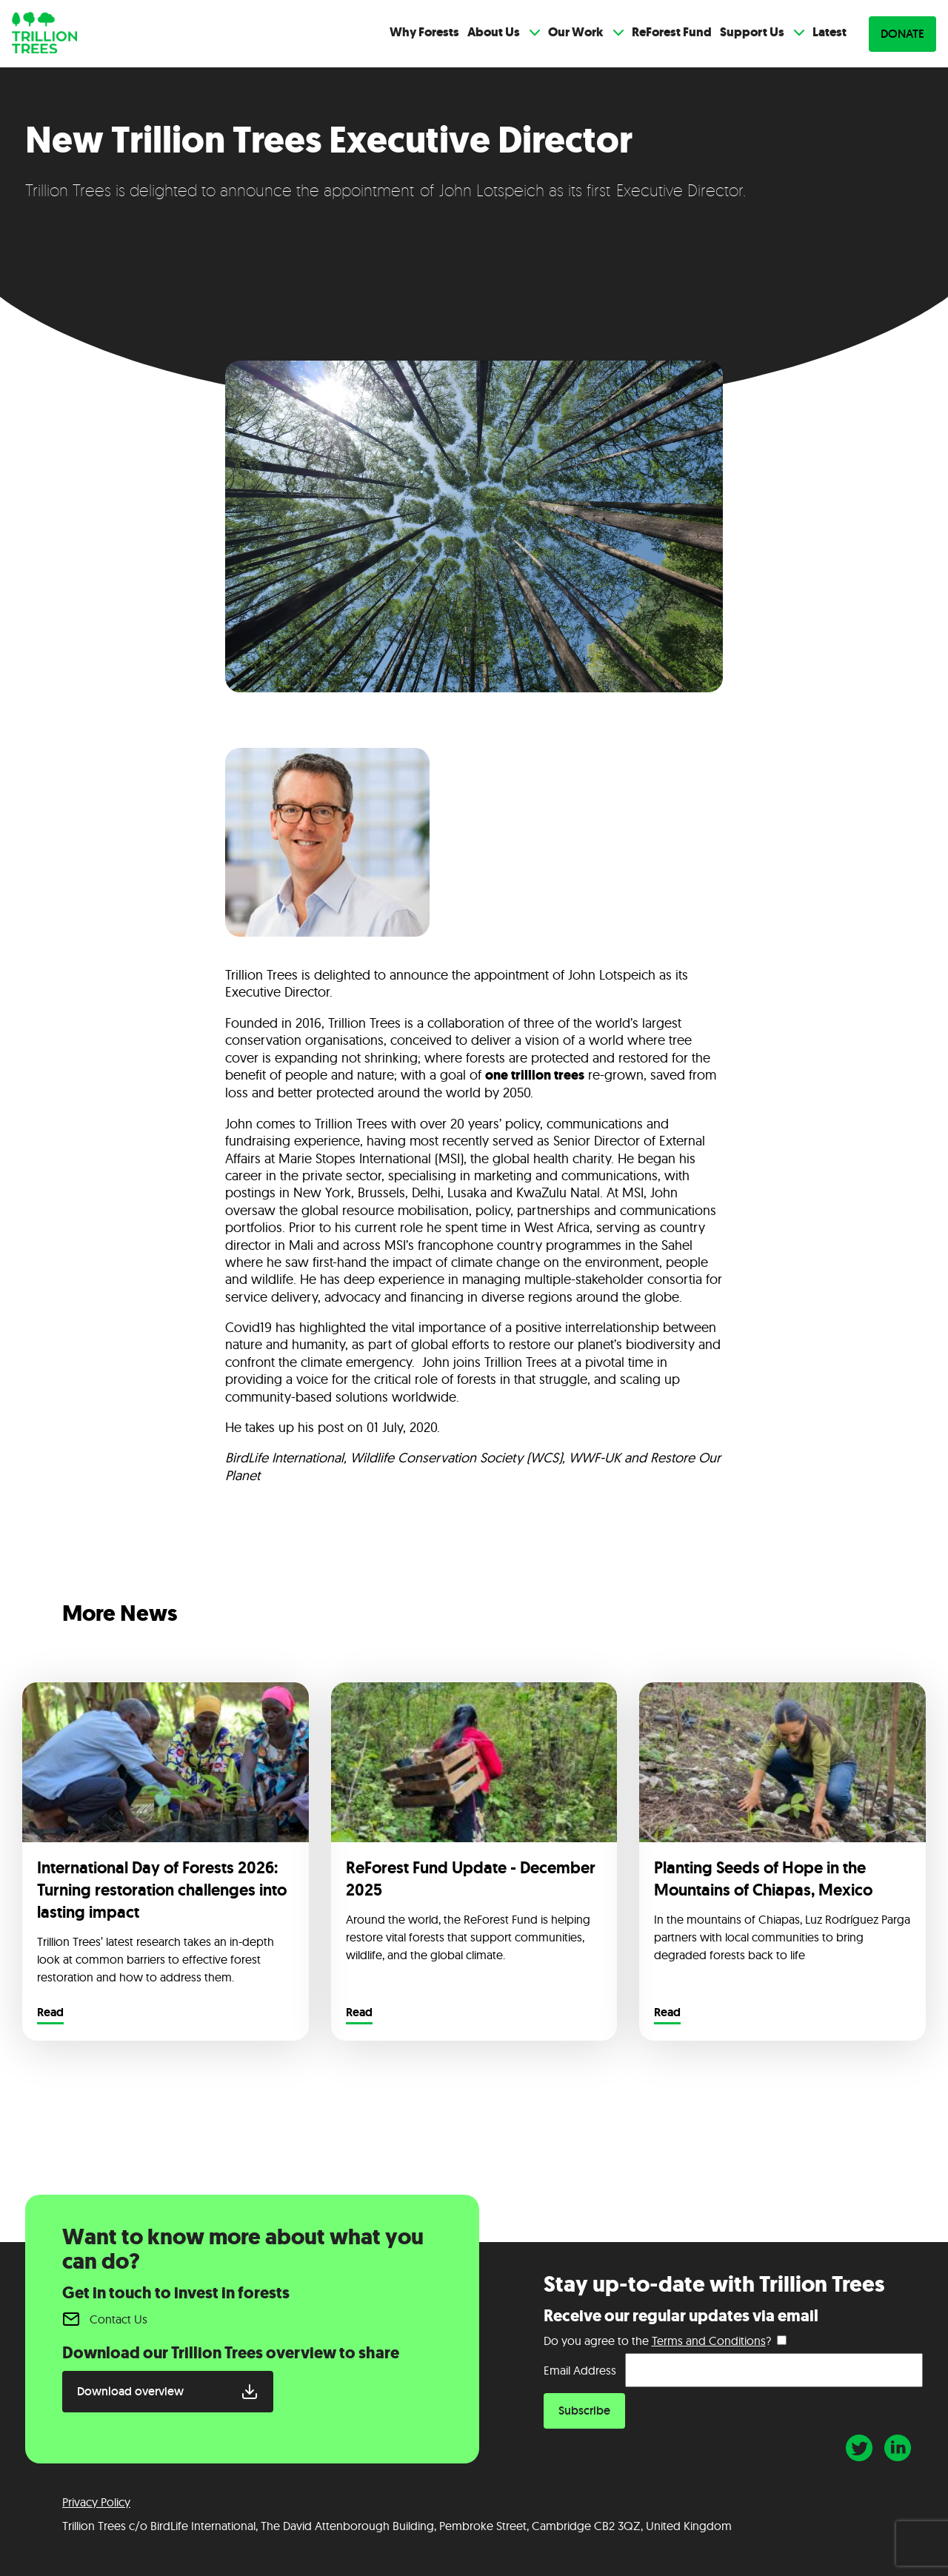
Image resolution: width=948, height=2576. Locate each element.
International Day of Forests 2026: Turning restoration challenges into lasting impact (162, 1890)
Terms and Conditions (709, 2340)
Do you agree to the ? (657, 2340)
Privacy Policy (96, 2502)
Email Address (580, 2370)
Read (50, 2013)
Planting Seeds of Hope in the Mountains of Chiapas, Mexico (763, 1879)
